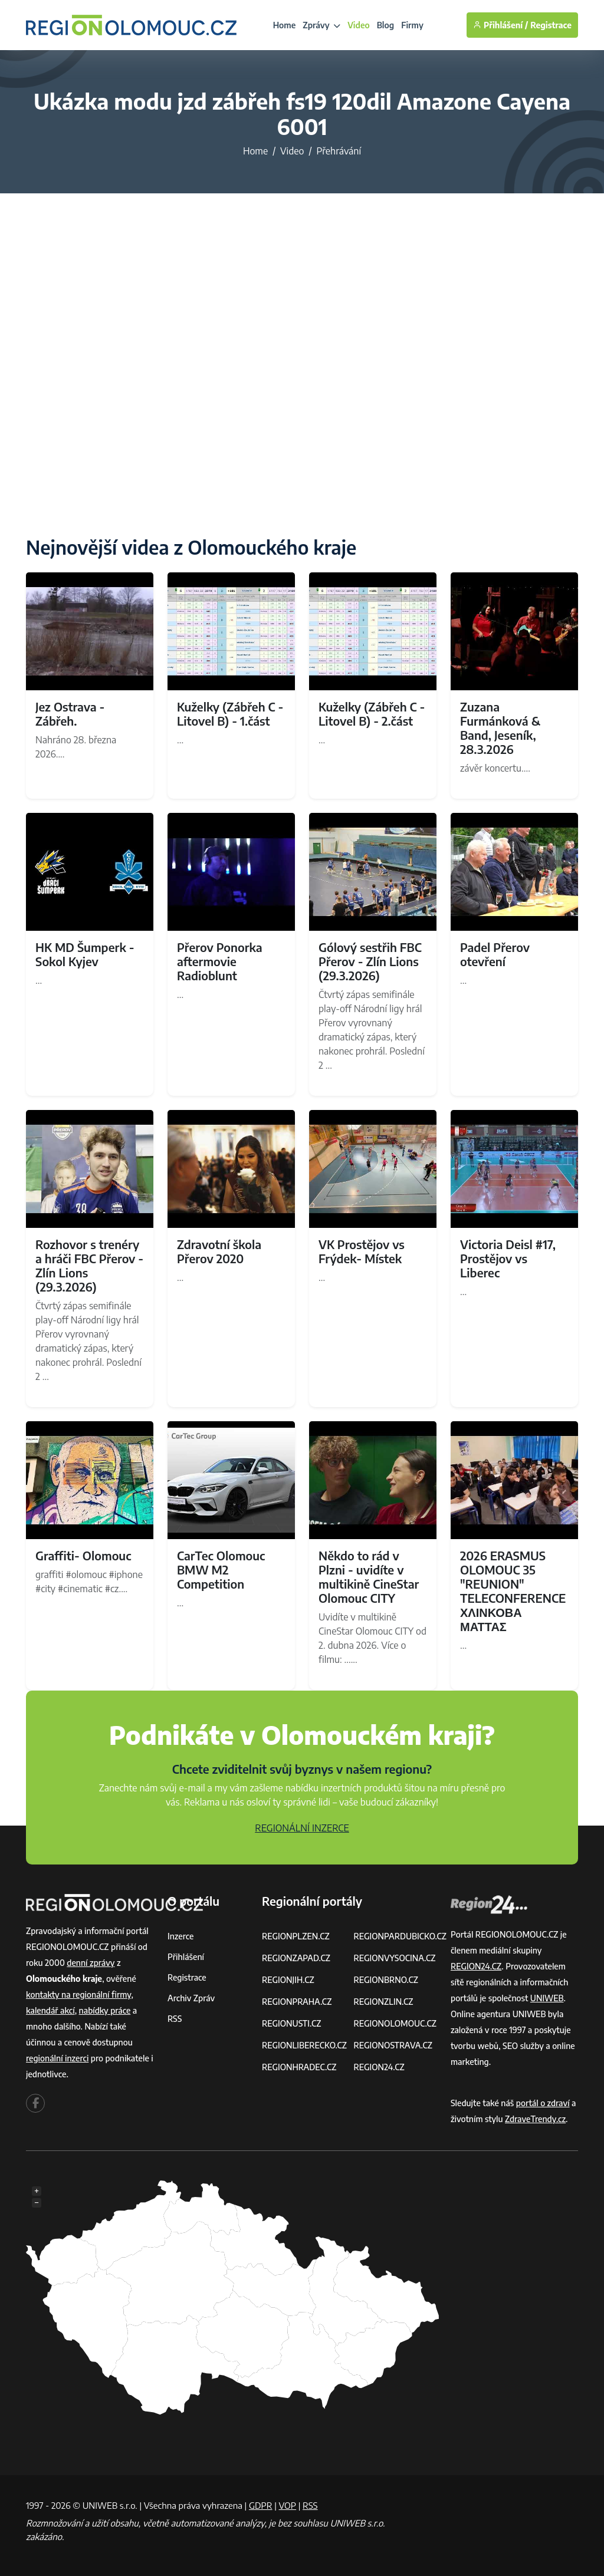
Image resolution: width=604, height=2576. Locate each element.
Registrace (551, 25)
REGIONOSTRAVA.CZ (392, 2045)
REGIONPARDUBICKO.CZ (400, 1936)
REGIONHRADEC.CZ (299, 2067)
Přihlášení (186, 1957)
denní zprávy (90, 1963)
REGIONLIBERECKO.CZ (304, 2045)
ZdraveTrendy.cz (535, 2119)
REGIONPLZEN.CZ (296, 1936)
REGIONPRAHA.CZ (296, 2002)
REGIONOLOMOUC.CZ (394, 2023)
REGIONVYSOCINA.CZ (394, 1958)
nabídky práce (105, 2010)
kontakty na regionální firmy (78, 1994)
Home (284, 25)
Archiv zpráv (191, 1998)
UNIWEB (547, 1998)
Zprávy (321, 25)
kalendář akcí (50, 2010)
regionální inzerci (57, 2058)
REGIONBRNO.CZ (385, 1980)
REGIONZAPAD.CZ (296, 1958)
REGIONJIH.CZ (288, 1980)
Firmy (412, 25)
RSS (175, 2019)
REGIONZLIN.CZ (383, 2002)
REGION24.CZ (378, 2067)
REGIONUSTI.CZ (291, 2023)
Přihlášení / (500, 25)
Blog (385, 25)
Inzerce (180, 1936)
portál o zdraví (543, 2103)
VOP (288, 2505)
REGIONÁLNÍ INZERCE (302, 1828)
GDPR (261, 2505)
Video (358, 25)
